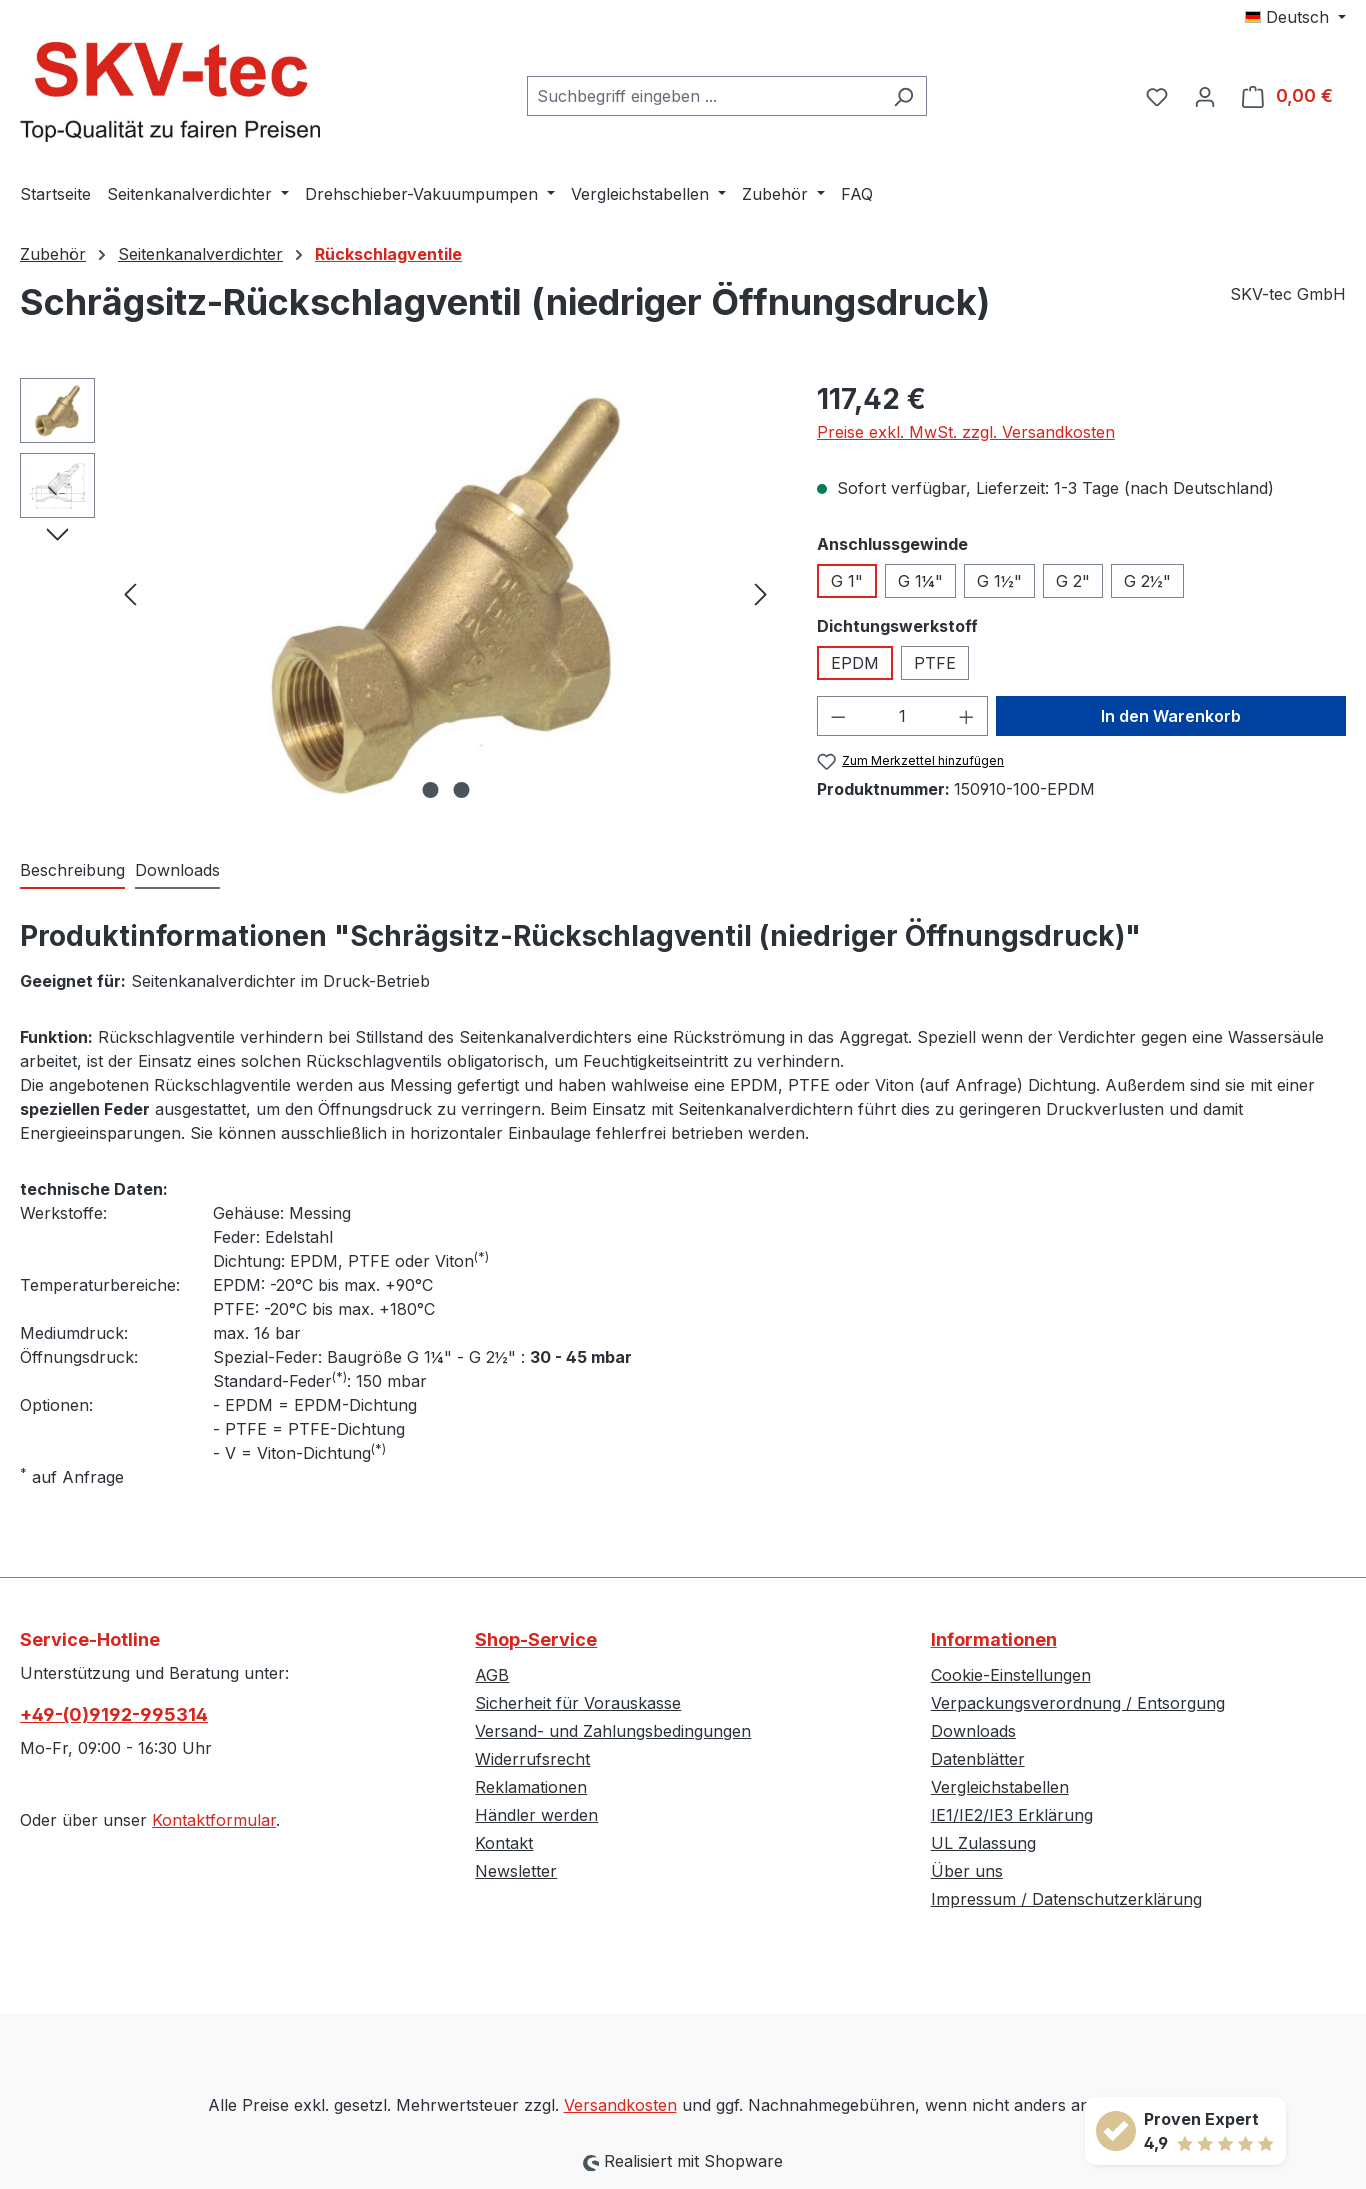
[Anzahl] (902, 716)
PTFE (935, 663)
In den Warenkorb (1171, 716)
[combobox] (704, 96)
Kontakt (504, 1843)
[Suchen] (903, 96)
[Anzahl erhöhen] (967, 716)
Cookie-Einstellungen (1011, 1675)
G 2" (1073, 581)
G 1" (847, 581)
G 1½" (999, 581)
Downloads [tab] (177, 870)
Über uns (967, 1871)
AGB (492, 1675)
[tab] (72, 871)
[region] (398, 593)
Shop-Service (536, 1639)
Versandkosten (620, 2105)
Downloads (973, 1731)
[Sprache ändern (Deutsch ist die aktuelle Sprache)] (1295, 17)
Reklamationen (531, 1787)
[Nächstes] (761, 592)
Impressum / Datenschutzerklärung (1066, 1899)
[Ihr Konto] (1205, 96)
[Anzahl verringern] (838, 716)
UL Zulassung (983, 1843)
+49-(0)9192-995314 (114, 1714)
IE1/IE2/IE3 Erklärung (1012, 1815)
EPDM (855, 663)
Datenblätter (978, 1759)
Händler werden (536, 1815)
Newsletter (516, 1871)
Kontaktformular (214, 1820)
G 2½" (1147, 581)
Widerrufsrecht (532, 1759)
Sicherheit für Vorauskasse (578, 1703)
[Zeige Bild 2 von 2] (461, 790)
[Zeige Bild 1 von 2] (430, 790)
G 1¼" (920, 581)
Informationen (994, 1639)
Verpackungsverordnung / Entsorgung (1078, 1703)
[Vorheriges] (130, 592)
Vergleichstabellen (1000, 1787)
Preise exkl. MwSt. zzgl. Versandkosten (966, 432)
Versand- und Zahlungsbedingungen (613, 1731)
